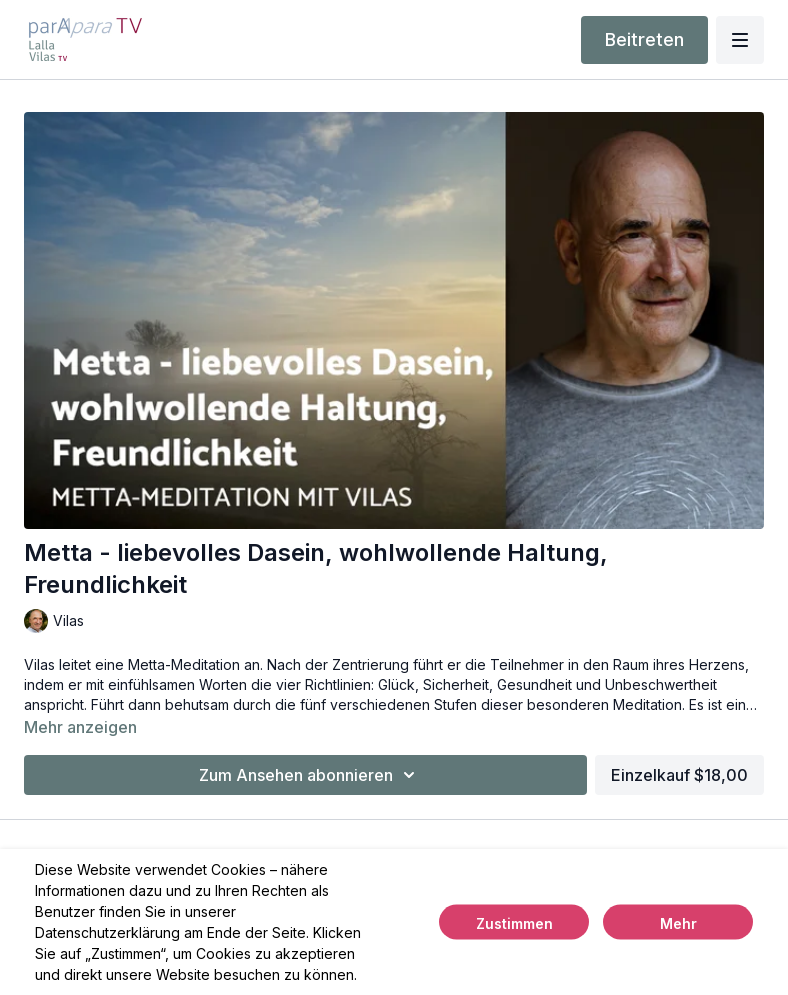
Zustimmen (514, 923)
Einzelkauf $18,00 (679, 775)
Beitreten (644, 39)
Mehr (678, 923)
